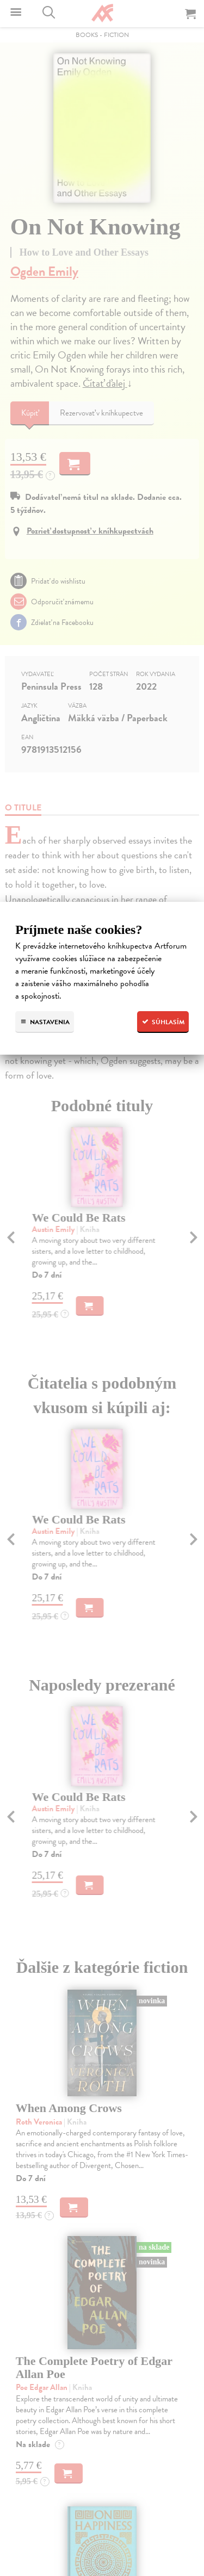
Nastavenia (45, 1022)
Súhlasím (162, 1022)
